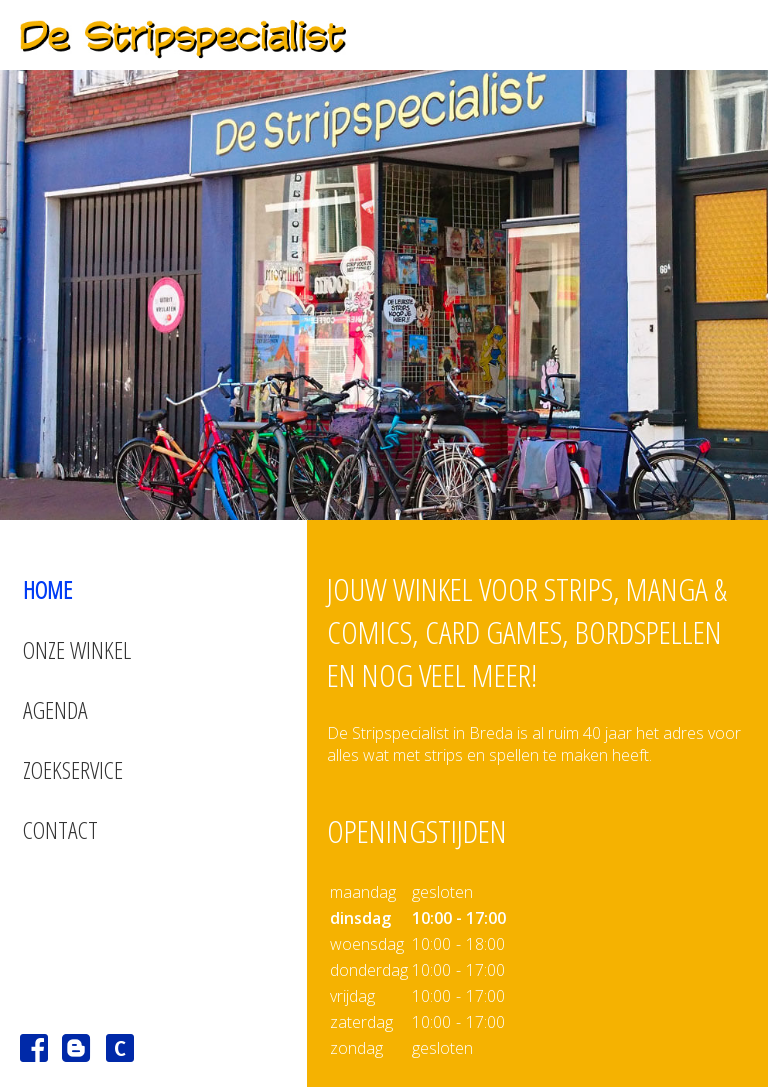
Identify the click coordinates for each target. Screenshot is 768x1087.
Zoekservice (73, 769)
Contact (60, 829)
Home (47, 589)
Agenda (55, 709)
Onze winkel (77, 649)
